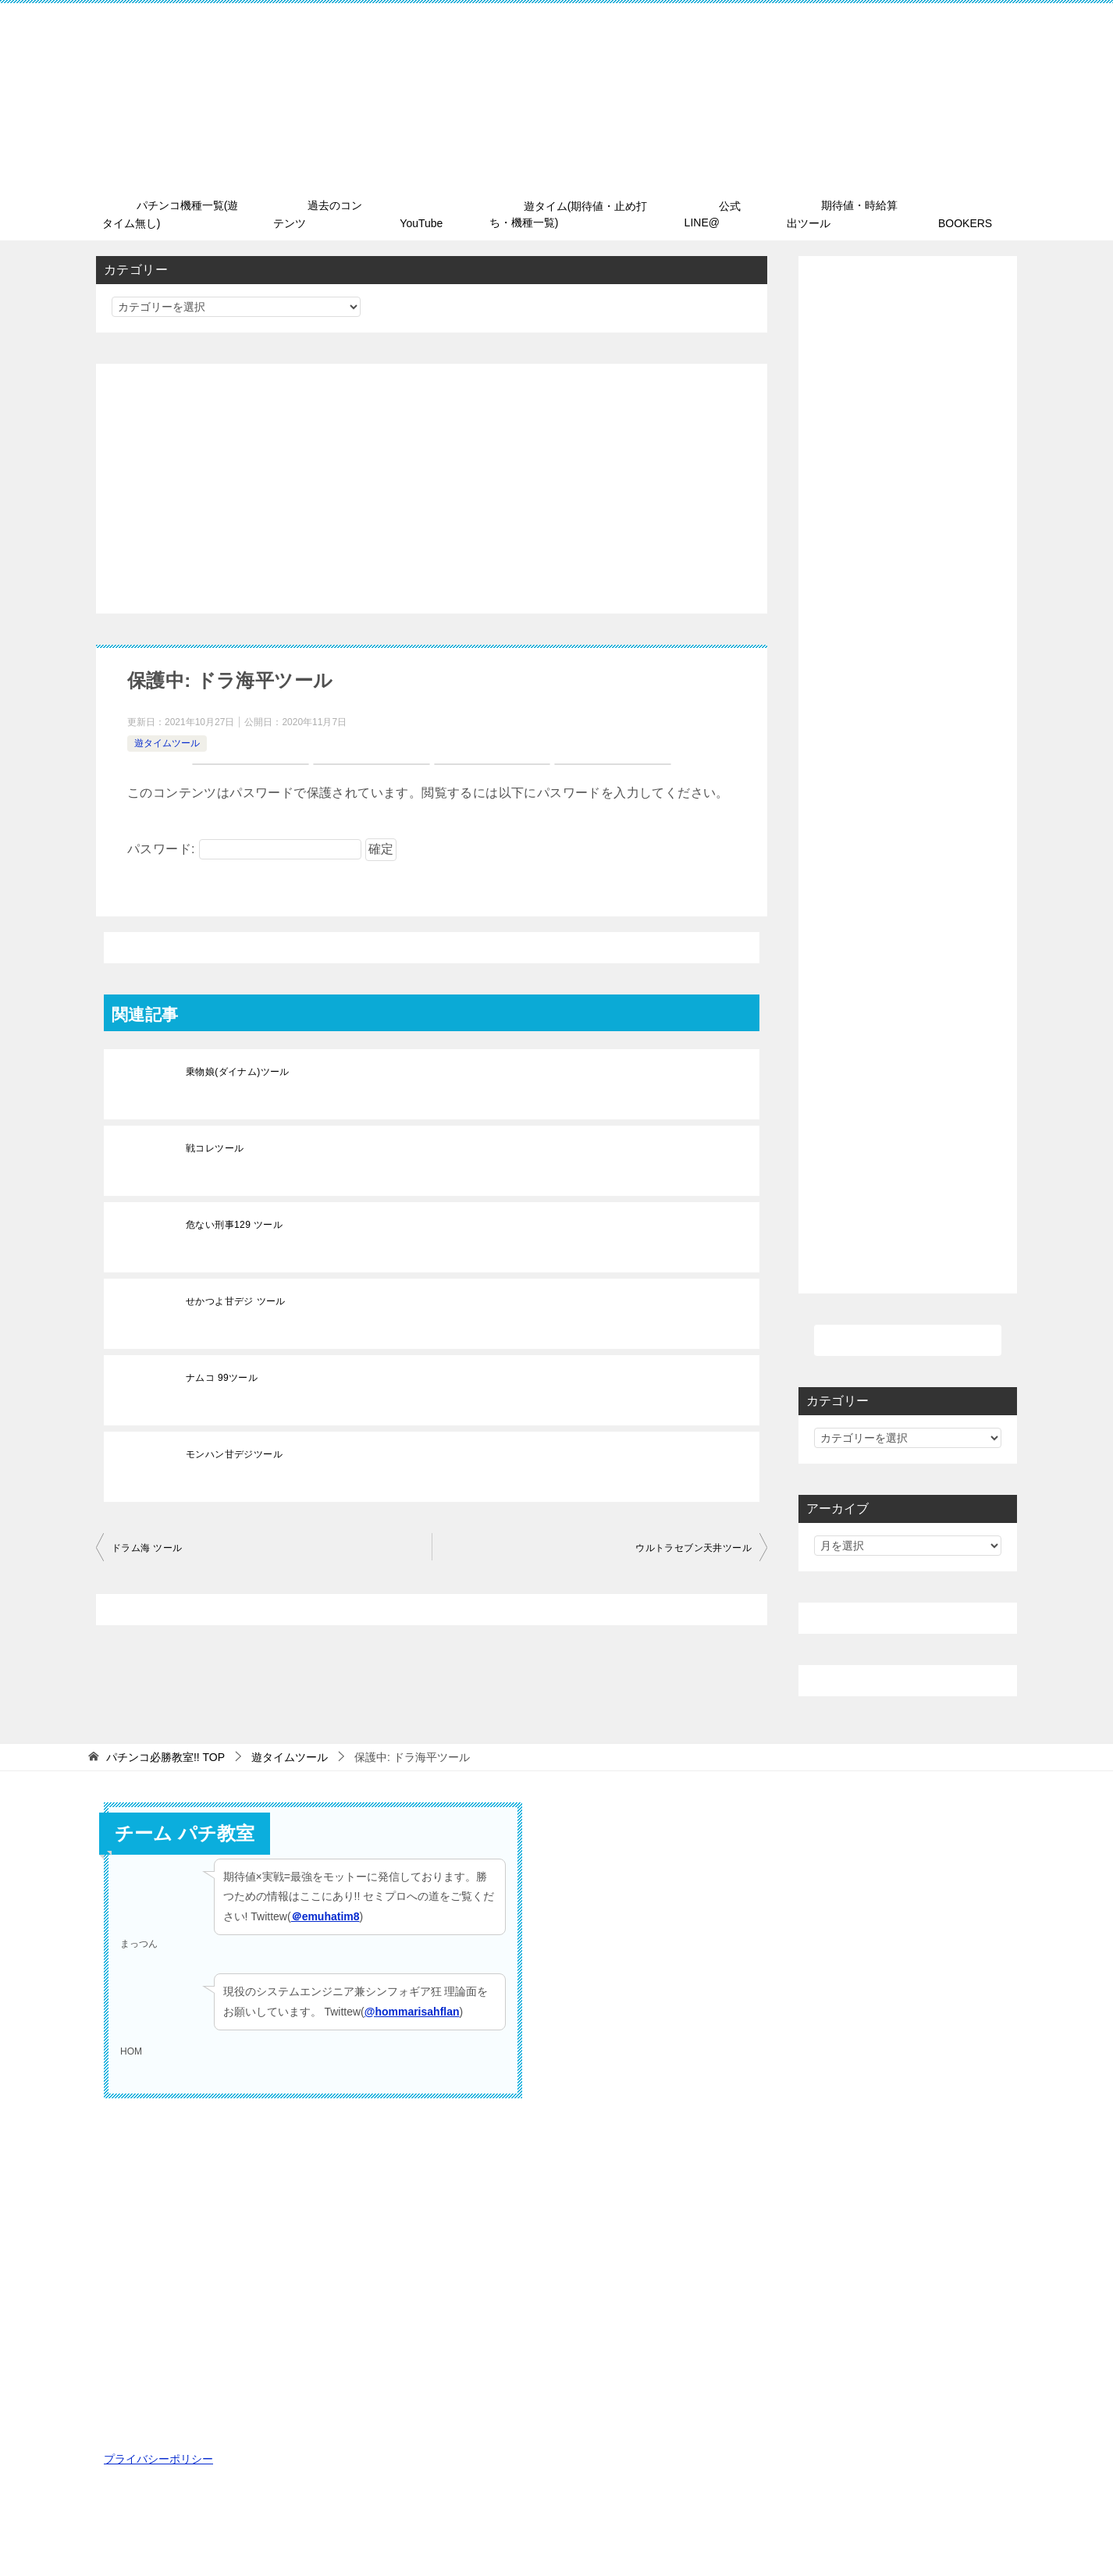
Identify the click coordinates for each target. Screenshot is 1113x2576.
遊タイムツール (167, 740)
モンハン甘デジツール (234, 1451)
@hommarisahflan (412, 2008)
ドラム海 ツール (147, 1545)
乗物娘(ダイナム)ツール (238, 1069)
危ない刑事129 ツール (234, 1222)
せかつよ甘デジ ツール (236, 1298)
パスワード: (244, 846)
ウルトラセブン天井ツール (693, 1545)
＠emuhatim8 (325, 1913)
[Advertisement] (432, 486)
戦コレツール (215, 1145)
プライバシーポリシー (158, 2456)
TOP (165, 1755)
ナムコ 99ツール (222, 1375)
